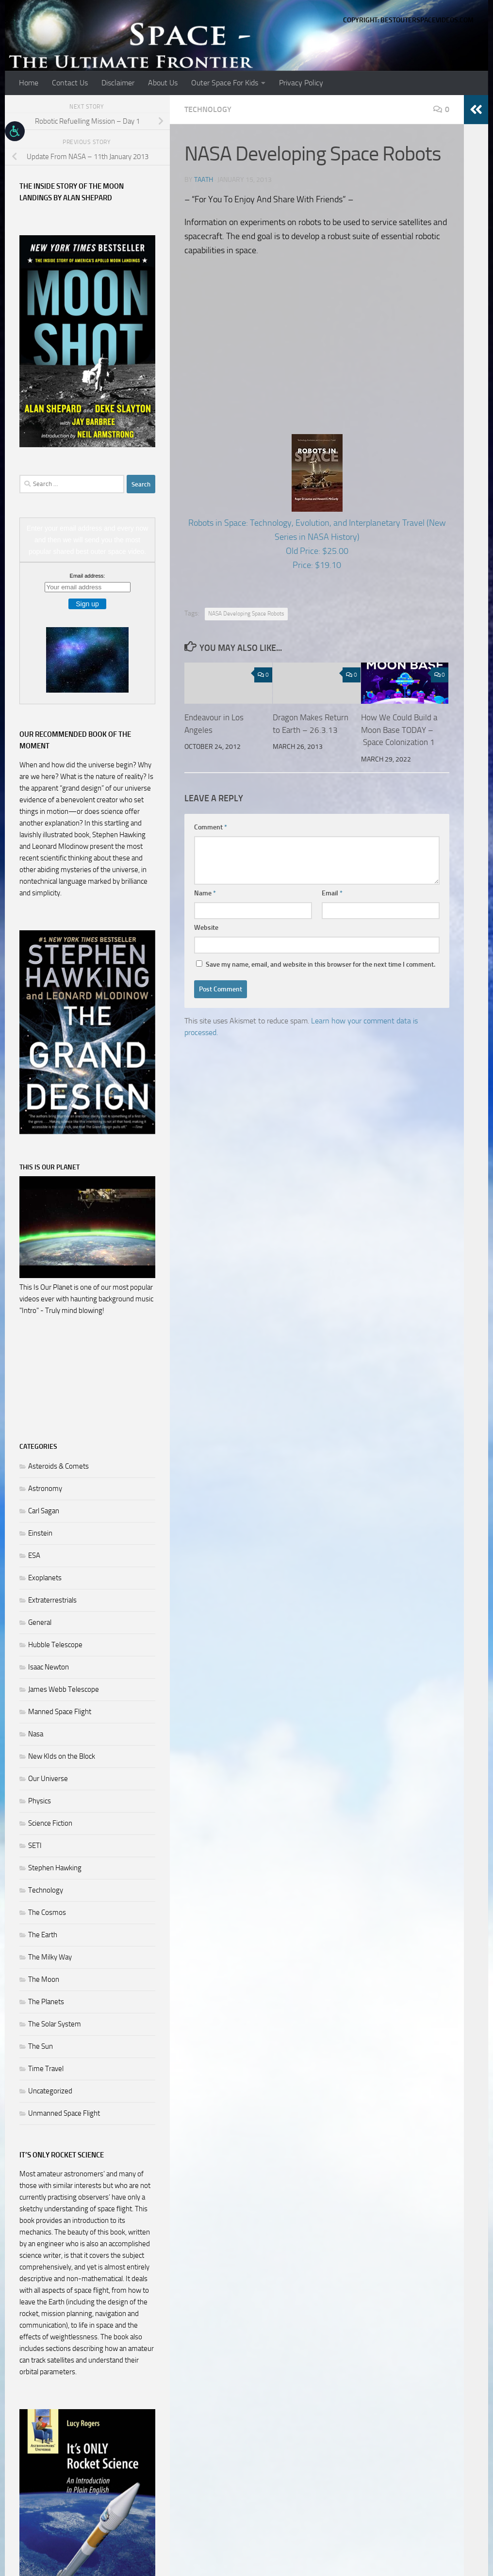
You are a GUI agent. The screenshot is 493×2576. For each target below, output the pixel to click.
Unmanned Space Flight (64, 2113)
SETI (35, 1845)
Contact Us (70, 82)
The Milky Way (50, 1957)
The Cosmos (47, 1912)
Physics (39, 1801)
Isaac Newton (48, 1667)
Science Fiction (50, 1823)
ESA (34, 1555)
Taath (203, 180)
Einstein (40, 1533)
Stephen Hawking (55, 1867)
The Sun (40, 2046)
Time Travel (46, 2068)
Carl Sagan (43, 1511)
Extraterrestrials (52, 1600)
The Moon (43, 1979)
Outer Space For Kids (224, 82)
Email (332, 893)
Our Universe (48, 1778)
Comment (210, 827)
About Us (163, 82)
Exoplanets (45, 1577)
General (39, 1622)
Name (205, 893)
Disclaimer (117, 82)
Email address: (87, 576)
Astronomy (45, 1488)
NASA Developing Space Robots (246, 613)
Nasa (35, 1734)
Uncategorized (50, 2091)
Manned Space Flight (59, 1711)
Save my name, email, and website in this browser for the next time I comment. (320, 964)
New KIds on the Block (61, 1756)
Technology (207, 109)
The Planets (46, 2001)
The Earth (42, 1934)
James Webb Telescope (63, 1689)
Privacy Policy (301, 82)
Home (28, 82)
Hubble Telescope (55, 1644)
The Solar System (54, 2024)
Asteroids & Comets (58, 1466)
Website (206, 927)
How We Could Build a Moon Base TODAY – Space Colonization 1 (399, 730)
